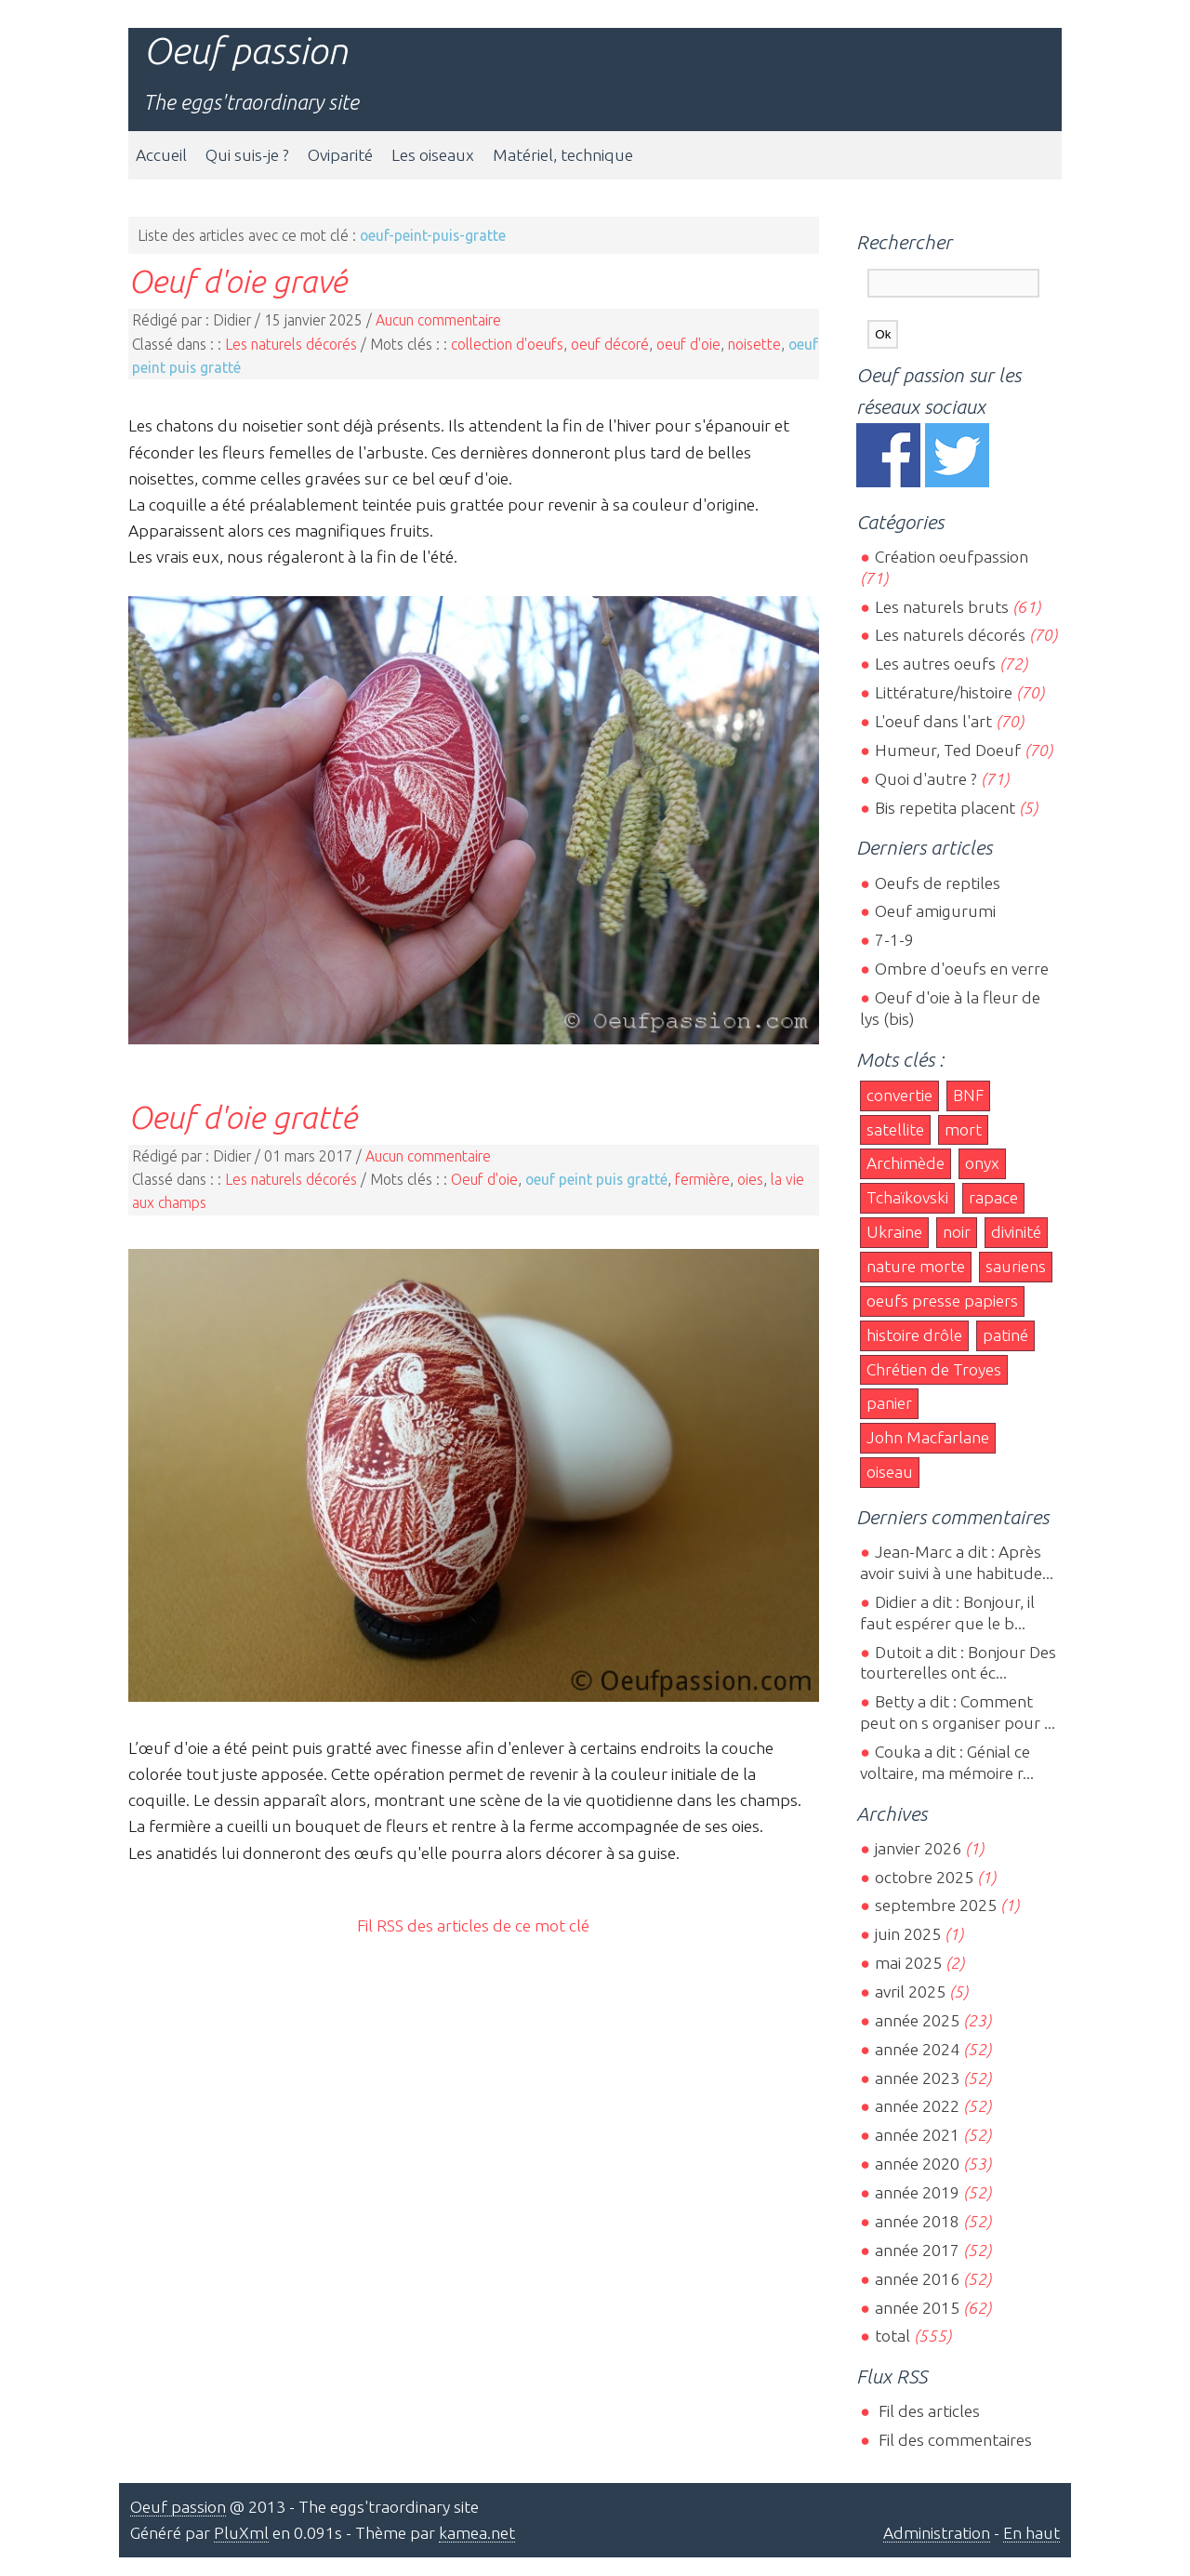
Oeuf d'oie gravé (237, 281)
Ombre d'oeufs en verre (962, 968)
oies (750, 1179)
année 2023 (917, 2078)
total (894, 2335)
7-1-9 (894, 940)
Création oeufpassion (951, 556)
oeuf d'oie (688, 344)
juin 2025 (908, 1934)
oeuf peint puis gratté (596, 1179)
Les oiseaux (432, 155)
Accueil (161, 155)
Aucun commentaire (438, 320)
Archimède (905, 1163)
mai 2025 (908, 1963)
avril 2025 (910, 1991)
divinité (1016, 1232)
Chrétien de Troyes (933, 1369)
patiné (1005, 1335)
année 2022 (917, 2106)
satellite (895, 1129)
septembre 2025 (936, 1905)
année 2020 (917, 2163)
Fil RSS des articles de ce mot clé (473, 1925)
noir (957, 1232)
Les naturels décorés (291, 344)
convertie (899, 1095)
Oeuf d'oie (484, 1179)
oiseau (889, 1472)
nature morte (915, 1266)
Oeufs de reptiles (937, 883)
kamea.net (477, 2533)
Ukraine (894, 1232)
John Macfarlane (927, 1437)
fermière (702, 1179)
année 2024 (917, 2049)
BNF (968, 1095)
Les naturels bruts (942, 607)
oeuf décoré (610, 344)
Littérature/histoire (943, 692)
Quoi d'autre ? (926, 779)
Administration (936, 2533)
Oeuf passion (245, 51)
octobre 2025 (924, 1877)
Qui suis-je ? (247, 155)
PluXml (241, 2533)
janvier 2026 (918, 1848)
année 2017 (917, 2250)
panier (889, 1403)
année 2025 (917, 2020)
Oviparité (340, 155)
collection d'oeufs (507, 344)
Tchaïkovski (907, 1197)
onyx (982, 1163)
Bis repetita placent (945, 808)
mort (963, 1129)
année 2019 (917, 2192)
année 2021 (917, 2135)
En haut (1031, 2533)
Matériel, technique (563, 155)
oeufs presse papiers (942, 1300)
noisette (754, 344)
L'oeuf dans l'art (933, 721)
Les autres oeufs (935, 663)
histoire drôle (914, 1335)
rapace (993, 1197)
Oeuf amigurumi (935, 911)
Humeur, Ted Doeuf (948, 750)
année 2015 (917, 2308)
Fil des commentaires (953, 2440)
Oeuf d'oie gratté (242, 1117)
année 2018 (917, 2221)
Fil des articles (927, 2411)
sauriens (1015, 1266)
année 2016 (917, 2279)
